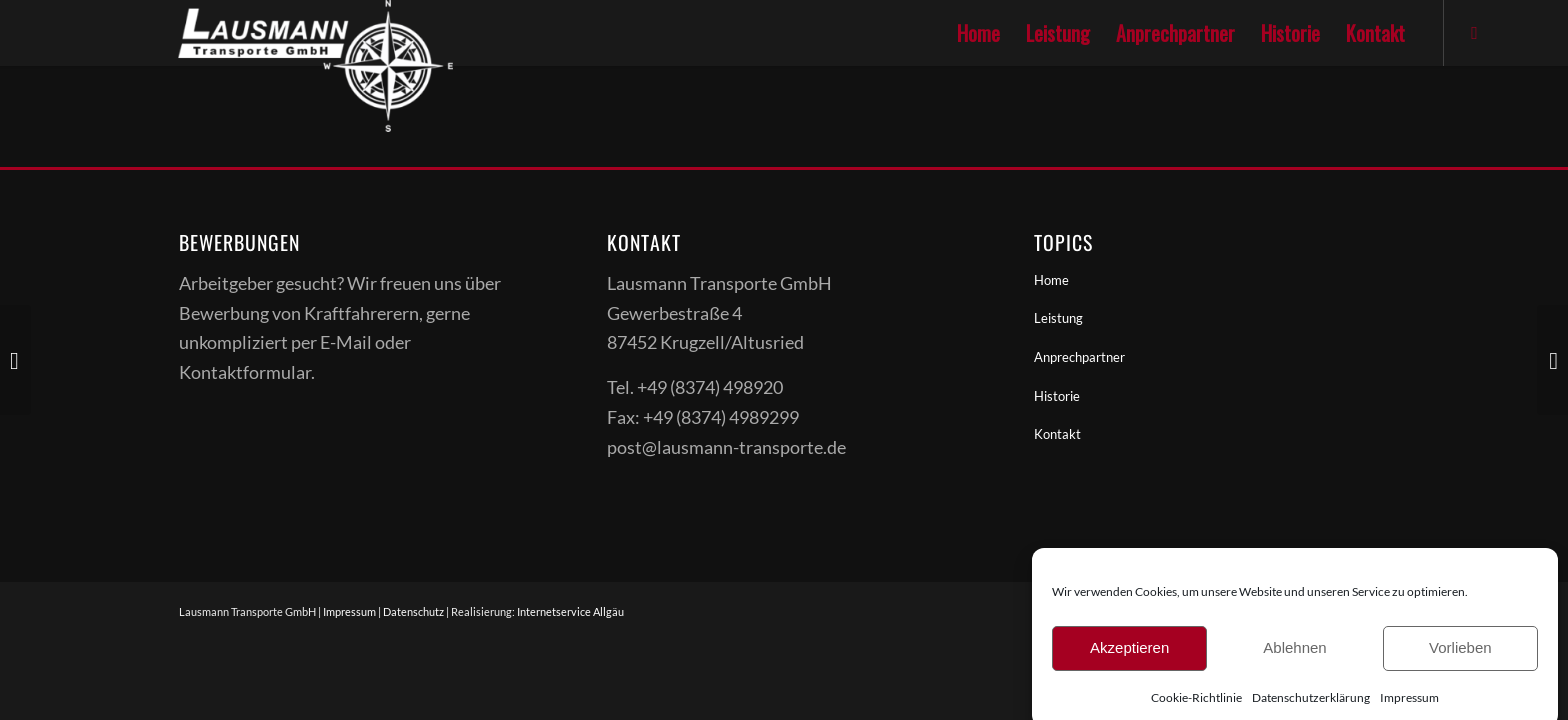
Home (1051, 280)
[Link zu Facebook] (1475, 32)
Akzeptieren (1129, 664)
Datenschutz (413, 611)
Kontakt (1057, 434)
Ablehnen (1294, 664)
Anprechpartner (1079, 357)
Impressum (349, 611)
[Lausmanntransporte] (265, 33)
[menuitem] (978, 33)
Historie (1057, 396)
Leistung (1058, 318)
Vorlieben (1460, 664)
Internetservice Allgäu (570, 611)
